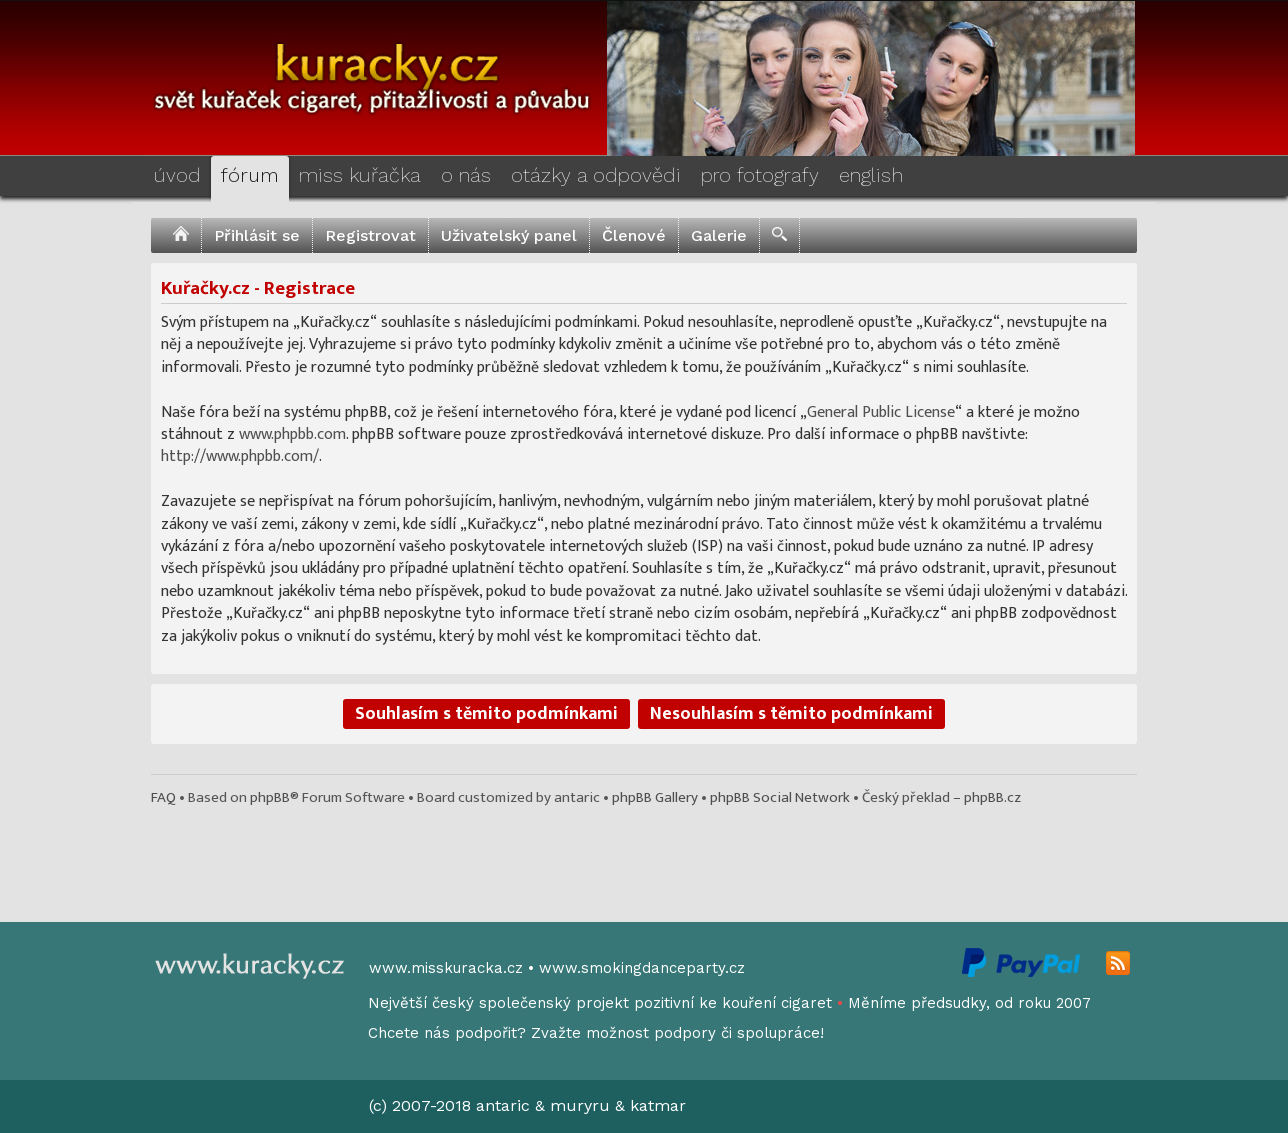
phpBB (270, 797)
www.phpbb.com (292, 434)
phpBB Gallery (655, 797)
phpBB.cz (992, 797)
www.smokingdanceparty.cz (642, 968)
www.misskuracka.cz (446, 968)
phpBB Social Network (780, 797)
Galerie (719, 235)
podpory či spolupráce (737, 1033)
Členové (634, 235)
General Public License (881, 412)
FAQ (163, 797)
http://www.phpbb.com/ (240, 456)
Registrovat (370, 235)
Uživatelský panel (509, 235)
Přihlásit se (257, 235)
